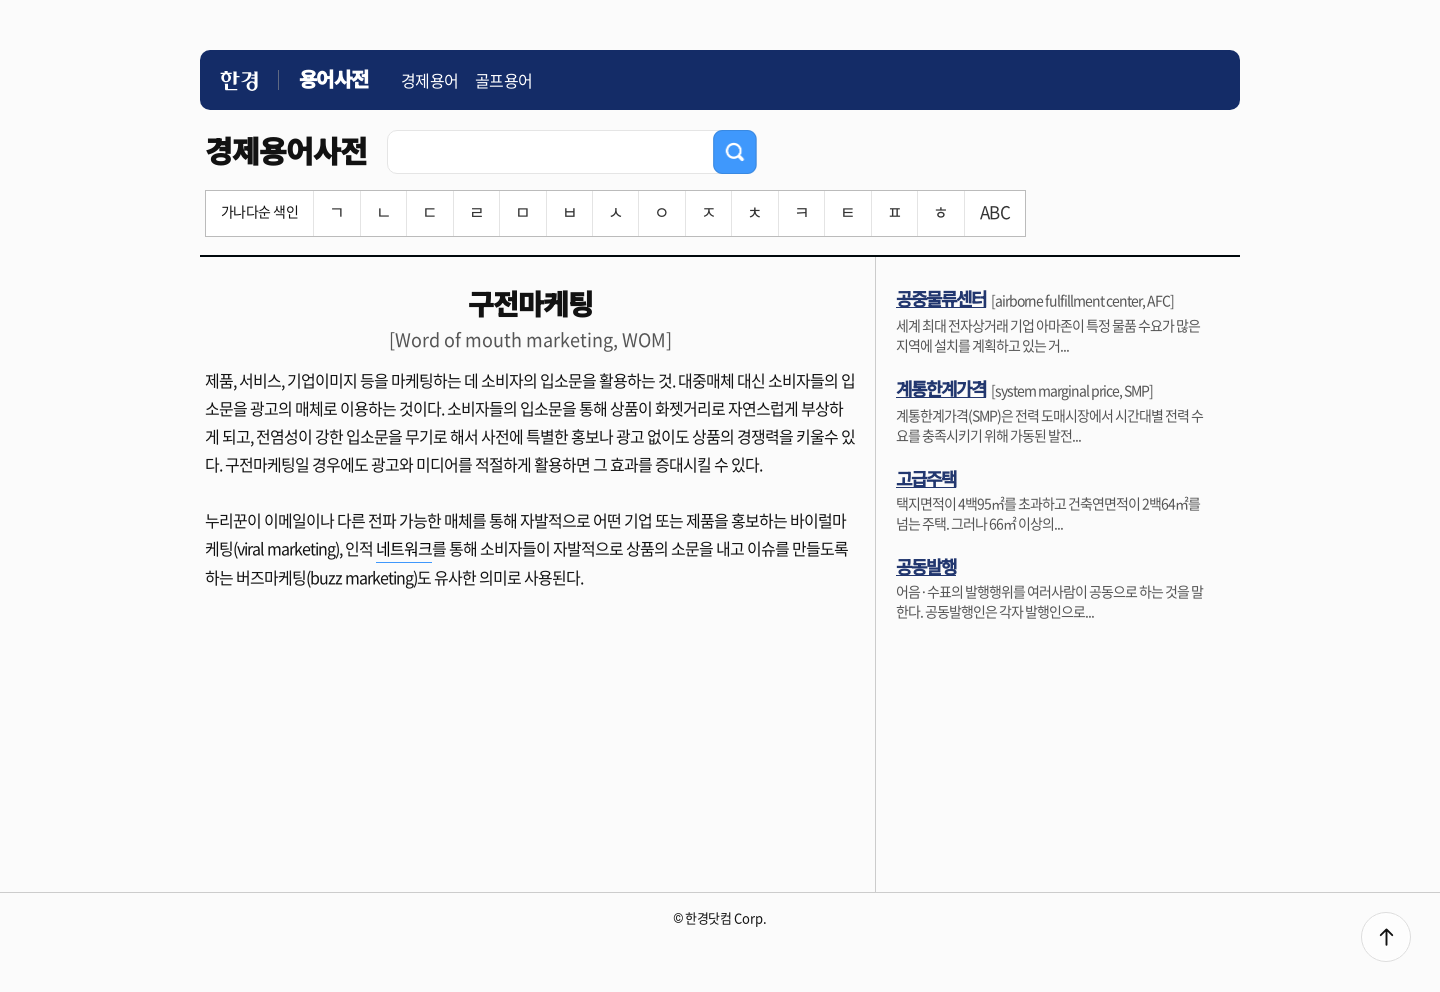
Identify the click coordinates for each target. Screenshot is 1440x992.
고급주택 (926, 478)
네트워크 (404, 548)
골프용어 (504, 80)
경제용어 (430, 80)
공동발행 (926, 566)
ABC (995, 211)
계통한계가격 (941, 388)
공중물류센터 (941, 298)
